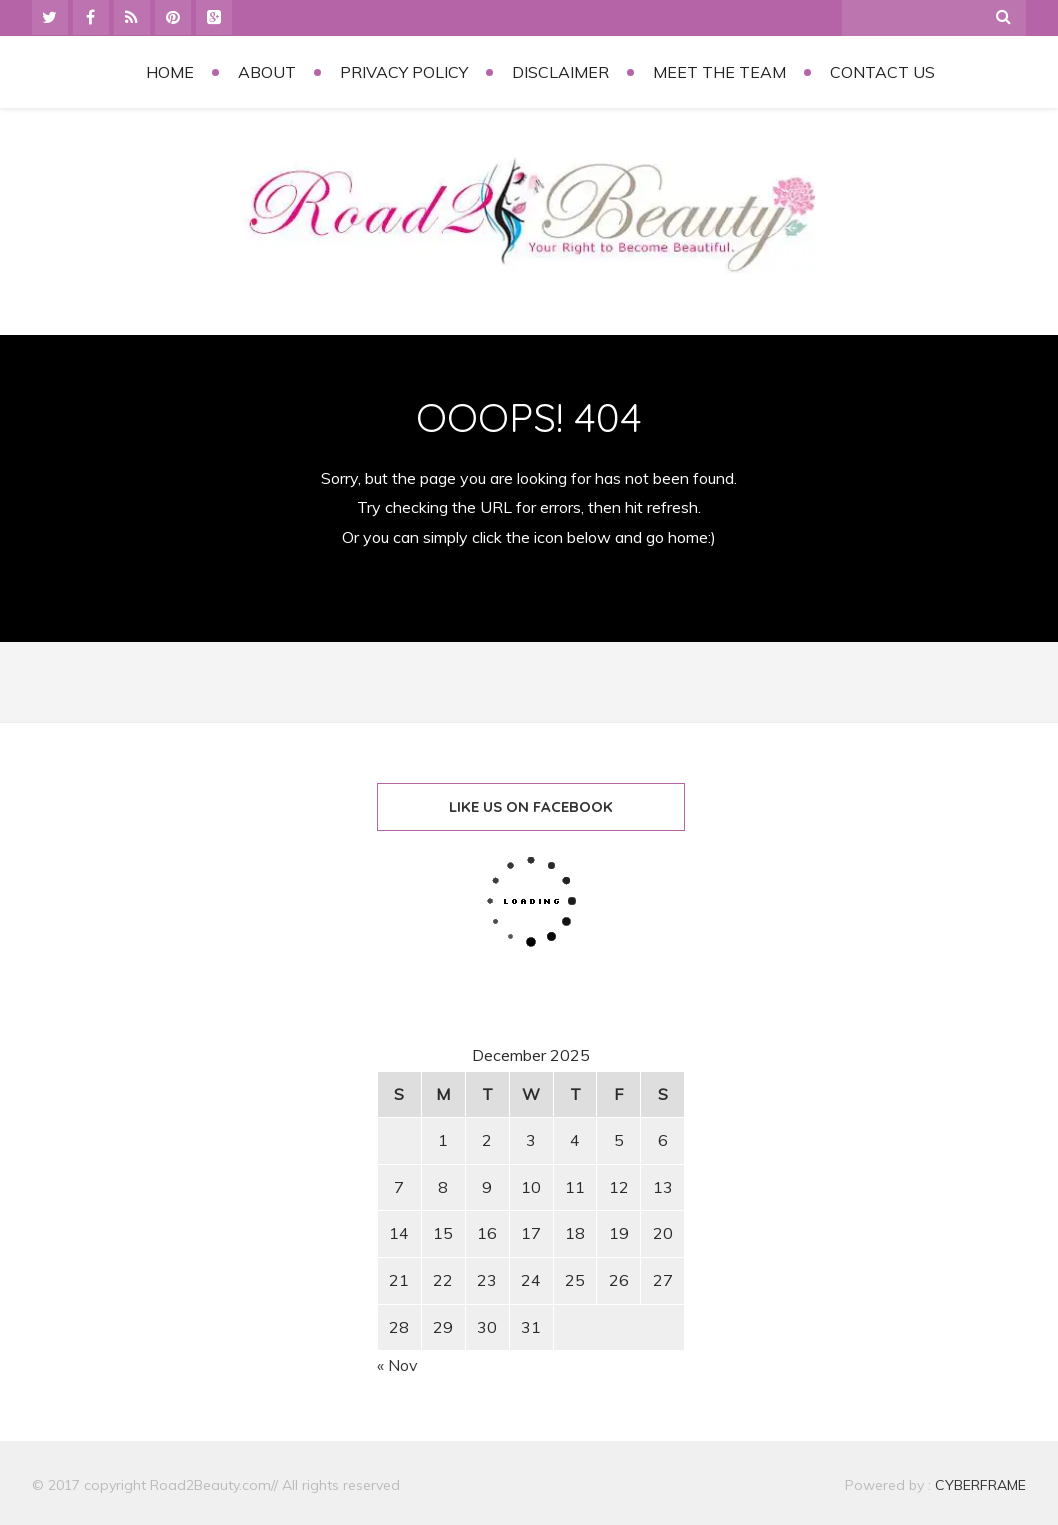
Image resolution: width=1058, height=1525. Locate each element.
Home (170, 72)
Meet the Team (719, 72)
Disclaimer (560, 72)
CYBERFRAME (980, 1485)
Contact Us (882, 72)
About (267, 72)
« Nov (397, 1365)
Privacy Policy (404, 72)
